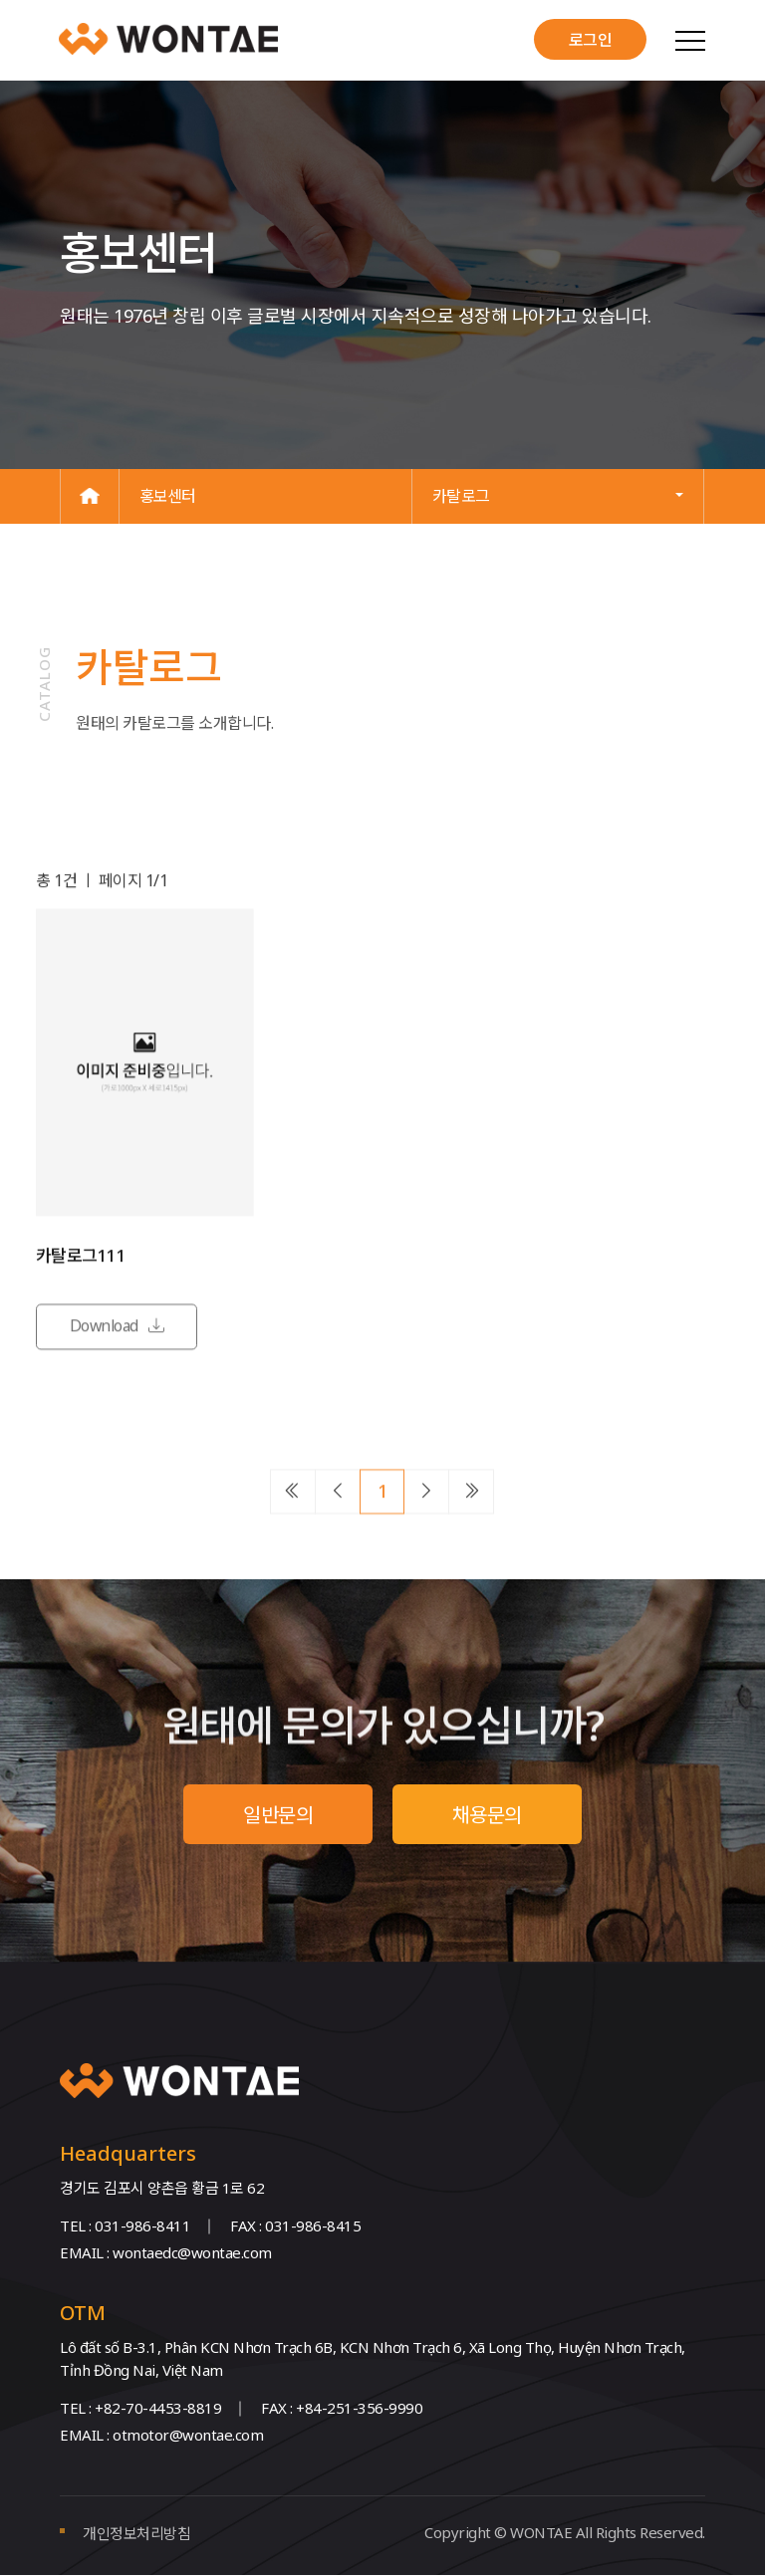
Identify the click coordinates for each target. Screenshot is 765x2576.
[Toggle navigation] (689, 40)
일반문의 (278, 1814)
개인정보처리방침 (136, 2533)
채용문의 (487, 1814)
